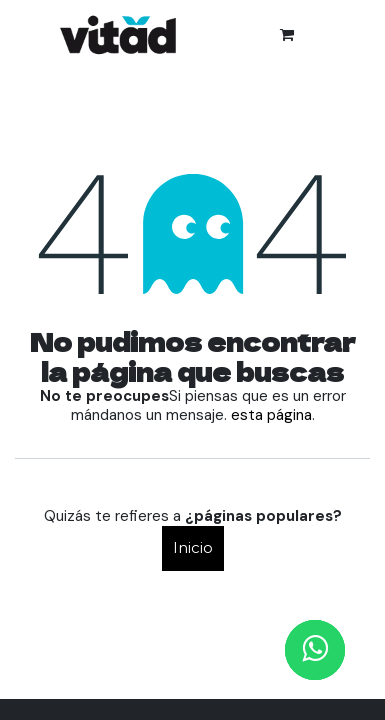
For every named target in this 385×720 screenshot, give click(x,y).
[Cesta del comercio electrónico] (287, 35)
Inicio (193, 547)
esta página (271, 415)
